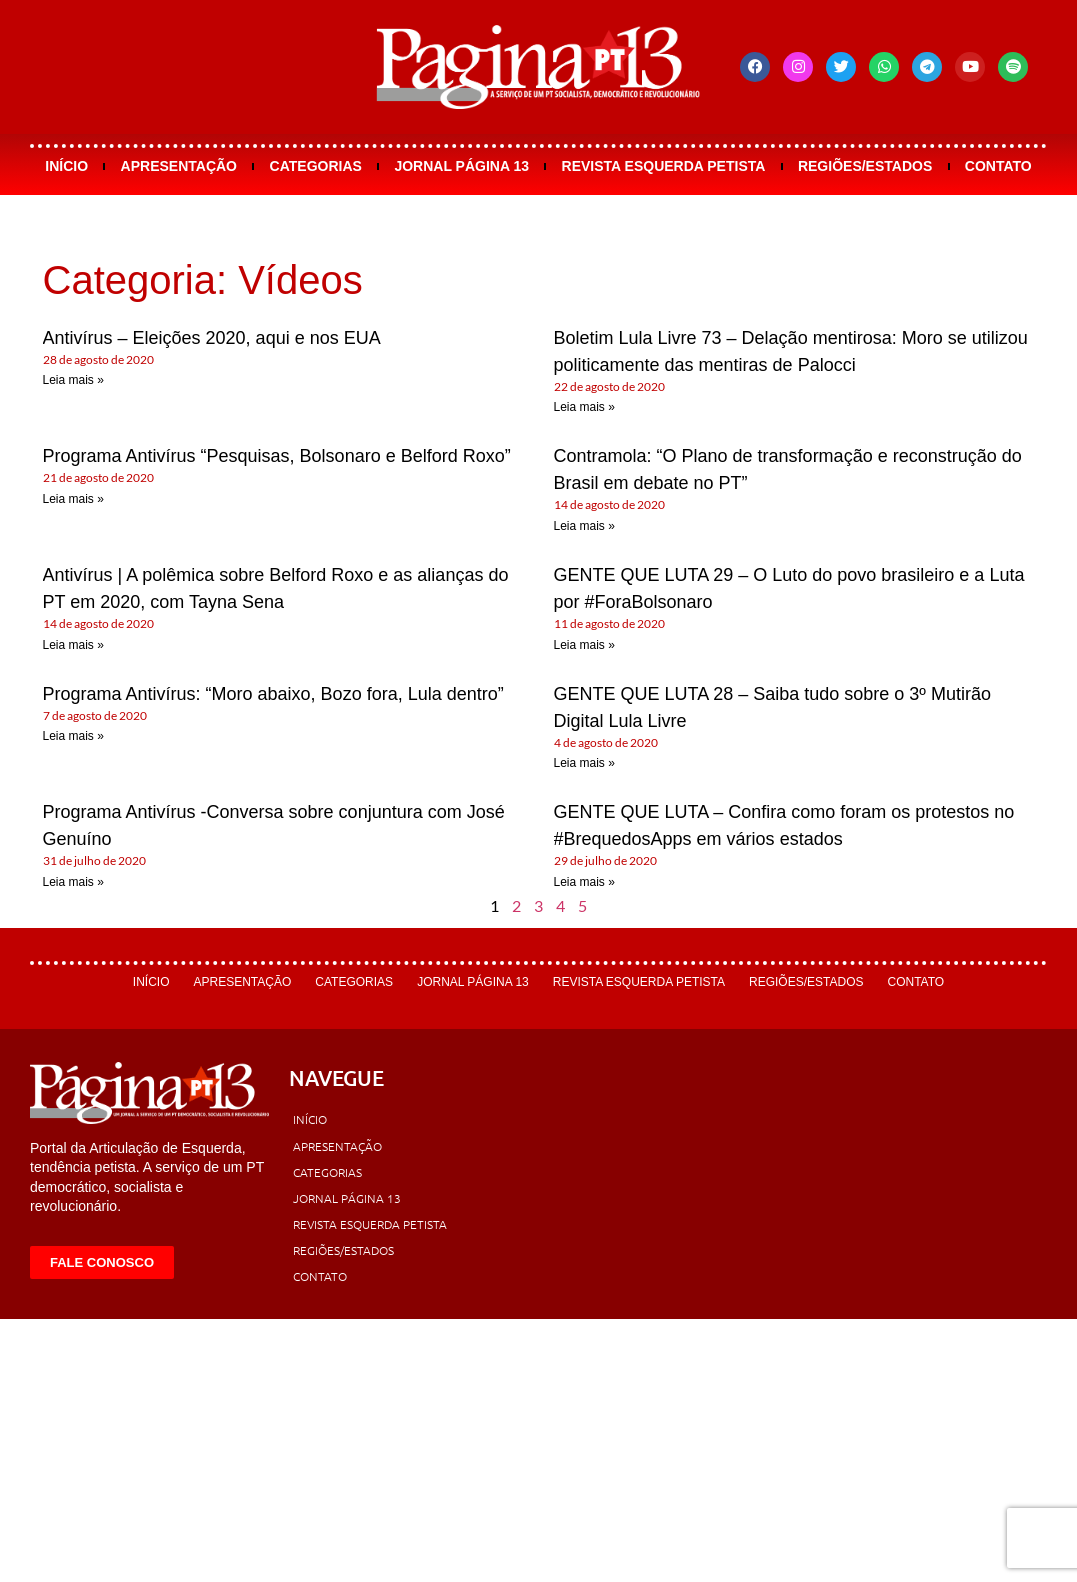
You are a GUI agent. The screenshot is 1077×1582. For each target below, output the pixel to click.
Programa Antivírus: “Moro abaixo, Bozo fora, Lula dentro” (273, 694)
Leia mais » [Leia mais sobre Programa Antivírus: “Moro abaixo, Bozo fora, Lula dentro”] (73, 736)
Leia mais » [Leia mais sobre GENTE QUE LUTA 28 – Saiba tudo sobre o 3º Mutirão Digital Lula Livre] (584, 763)
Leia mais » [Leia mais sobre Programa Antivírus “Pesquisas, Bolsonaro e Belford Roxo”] (73, 499)
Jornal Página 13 (461, 166)
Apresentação (179, 166)
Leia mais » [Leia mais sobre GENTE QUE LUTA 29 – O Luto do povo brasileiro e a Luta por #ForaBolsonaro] (584, 645)
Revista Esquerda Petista (664, 166)
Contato (998, 166)
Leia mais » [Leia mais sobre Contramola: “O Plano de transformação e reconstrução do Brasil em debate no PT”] (584, 526)
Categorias (316, 166)
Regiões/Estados (865, 166)
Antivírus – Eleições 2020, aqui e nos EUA (212, 338)
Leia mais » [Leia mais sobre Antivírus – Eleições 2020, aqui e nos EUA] (73, 380)
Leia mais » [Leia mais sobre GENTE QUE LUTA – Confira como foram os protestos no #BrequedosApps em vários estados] (584, 882)
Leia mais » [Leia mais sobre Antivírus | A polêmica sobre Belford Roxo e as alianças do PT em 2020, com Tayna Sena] (73, 645)
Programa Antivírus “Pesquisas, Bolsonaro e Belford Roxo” (277, 456)
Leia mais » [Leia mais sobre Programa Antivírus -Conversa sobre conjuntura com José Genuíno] (73, 882)
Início (66, 166)
